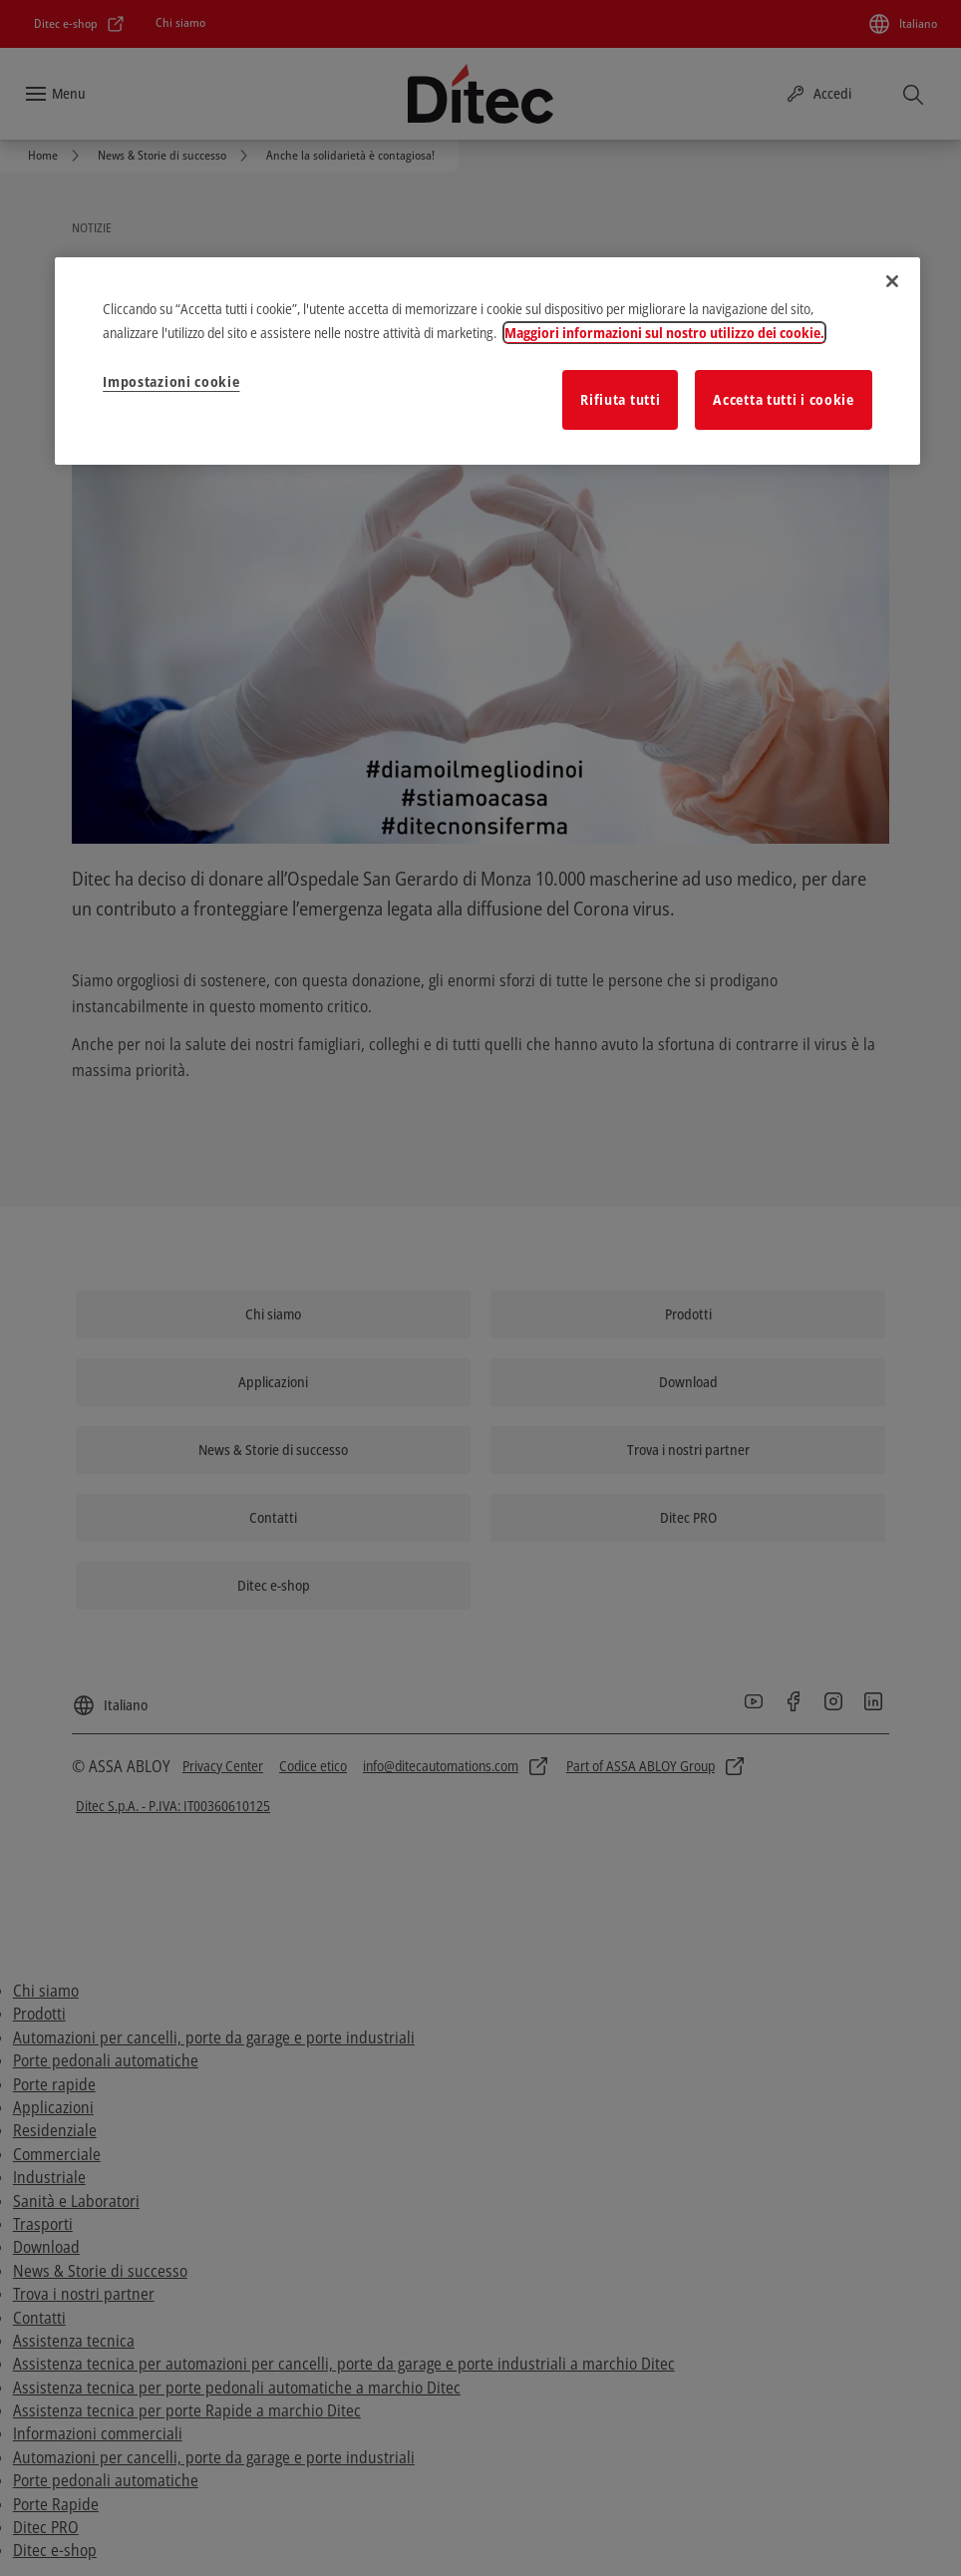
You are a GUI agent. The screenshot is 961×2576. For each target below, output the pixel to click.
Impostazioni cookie (171, 381)
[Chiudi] (892, 281)
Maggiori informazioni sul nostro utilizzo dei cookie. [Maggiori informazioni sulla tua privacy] (664, 332)
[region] (487, 361)
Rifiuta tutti (620, 399)
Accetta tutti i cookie (783, 399)
